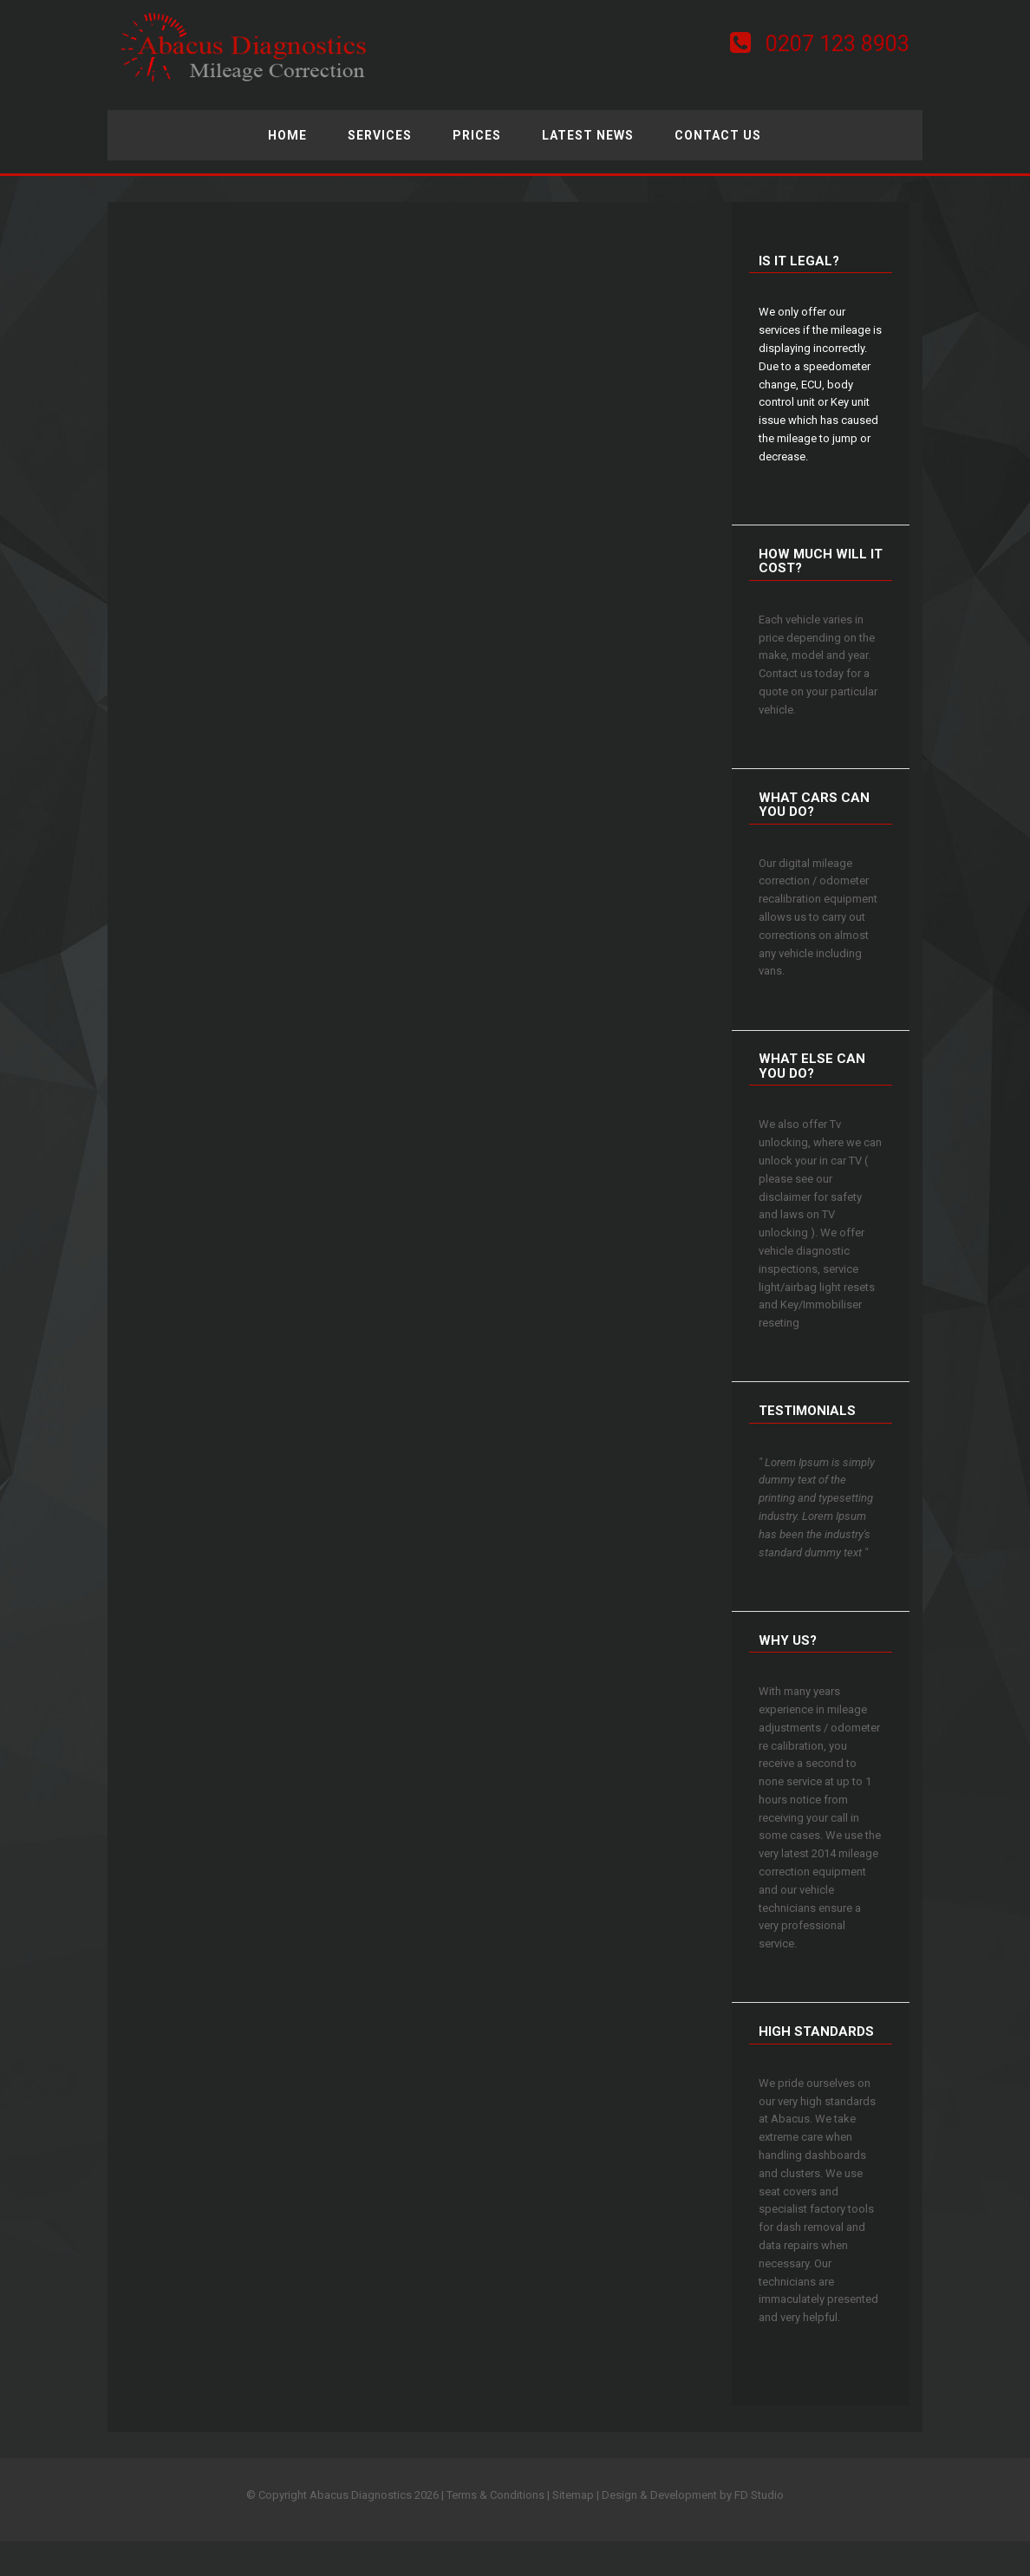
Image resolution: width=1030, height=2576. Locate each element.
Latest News (588, 135)
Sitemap (573, 2494)
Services (380, 135)
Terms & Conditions (495, 2494)
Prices (477, 135)
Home (287, 135)
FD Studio (759, 2494)
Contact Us (718, 135)
